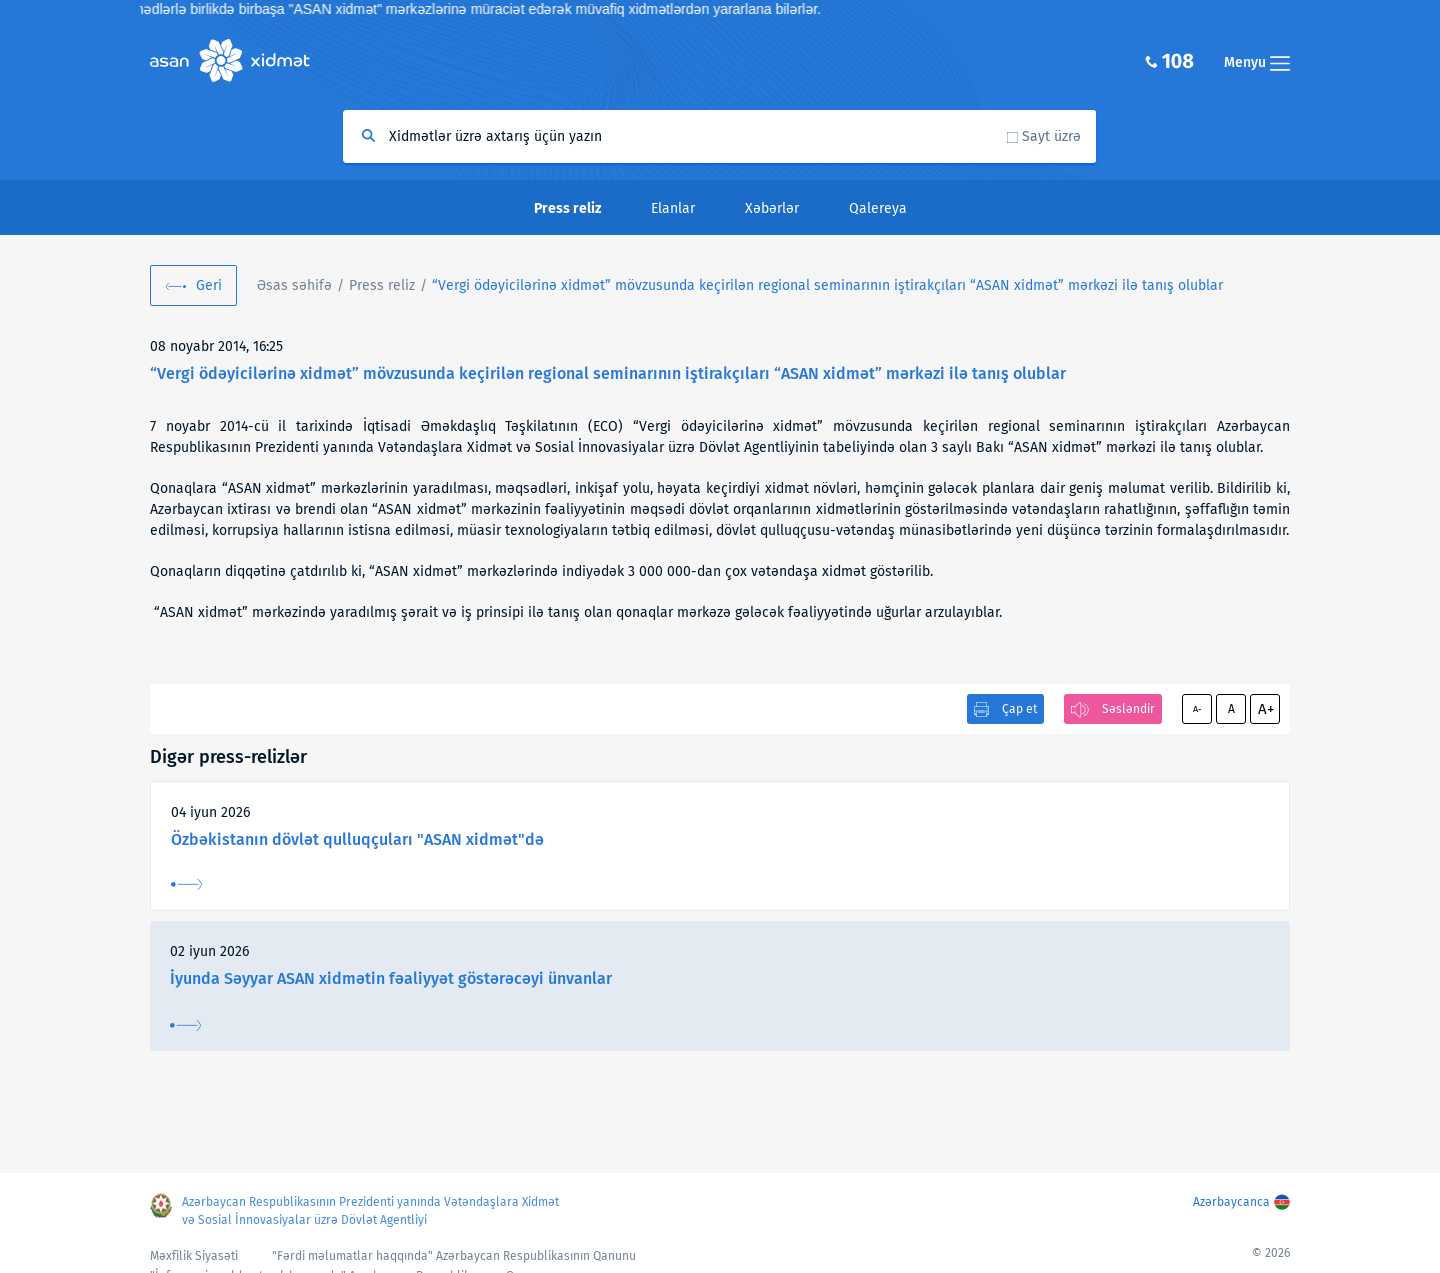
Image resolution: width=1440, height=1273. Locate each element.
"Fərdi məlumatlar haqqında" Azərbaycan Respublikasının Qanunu (454, 1256)
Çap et (1019, 709)
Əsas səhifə (294, 285)
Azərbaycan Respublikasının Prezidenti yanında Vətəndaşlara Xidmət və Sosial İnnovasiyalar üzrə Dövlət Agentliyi (370, 1211)
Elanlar (673, 208)
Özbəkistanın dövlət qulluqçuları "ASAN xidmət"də (357, 839)
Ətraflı (186, 884)
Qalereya (878, 208)
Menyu (1257, 62)
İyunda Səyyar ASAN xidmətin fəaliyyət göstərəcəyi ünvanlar (391, 978)
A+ (1266, 709)
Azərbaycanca (1231, 1202)
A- (1197, 709)
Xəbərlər (772, 208)
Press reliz (382, 285)
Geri (209, 285)
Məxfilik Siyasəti (194, 1256)
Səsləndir (1128, 709)
